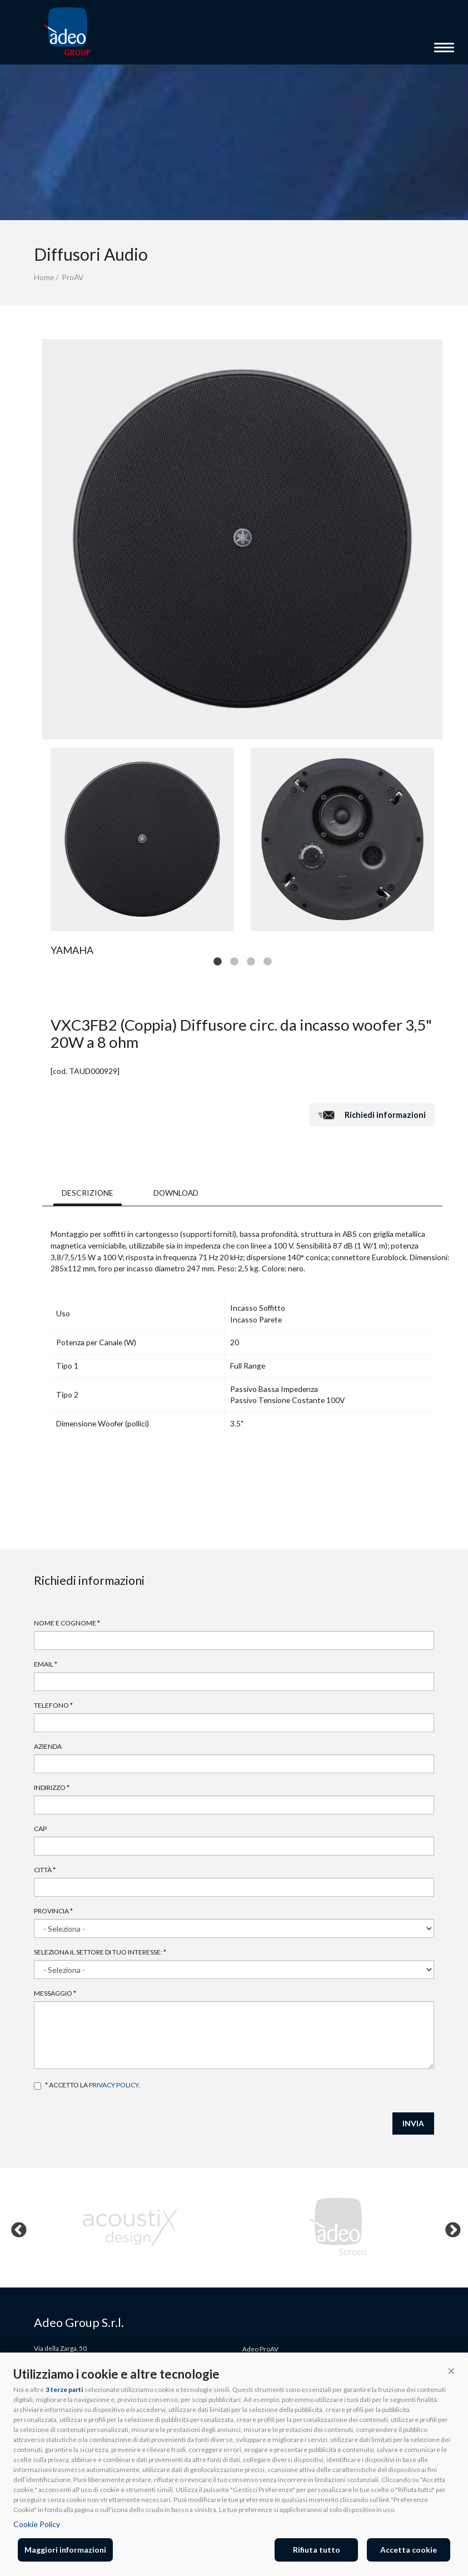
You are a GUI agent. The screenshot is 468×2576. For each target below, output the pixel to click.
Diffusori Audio (91, 254)
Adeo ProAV (260, 2349)
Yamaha (72, 950)
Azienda (48, 1746)
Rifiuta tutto (316, 2549)
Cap (40, 1828)
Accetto (37, 2086)
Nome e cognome (67, 1623)
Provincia (53, 1911)
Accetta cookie (408, 2549)
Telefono (53, 1705)
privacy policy (113, 2085)
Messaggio (55, 1993)
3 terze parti (64, 2389)
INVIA (413, 2123)
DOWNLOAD (175, 1192)
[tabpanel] (142, 839)
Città (45, 1870)
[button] (451, 2370)
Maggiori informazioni (65, 2549)
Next (449, 2227)
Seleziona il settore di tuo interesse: (100, 1952)
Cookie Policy (36, 2524)
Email (45, 1664)
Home (44, 277)
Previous (15, 2227)
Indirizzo (51, 1787)
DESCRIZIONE (87, 1192)
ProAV (72, 277)
